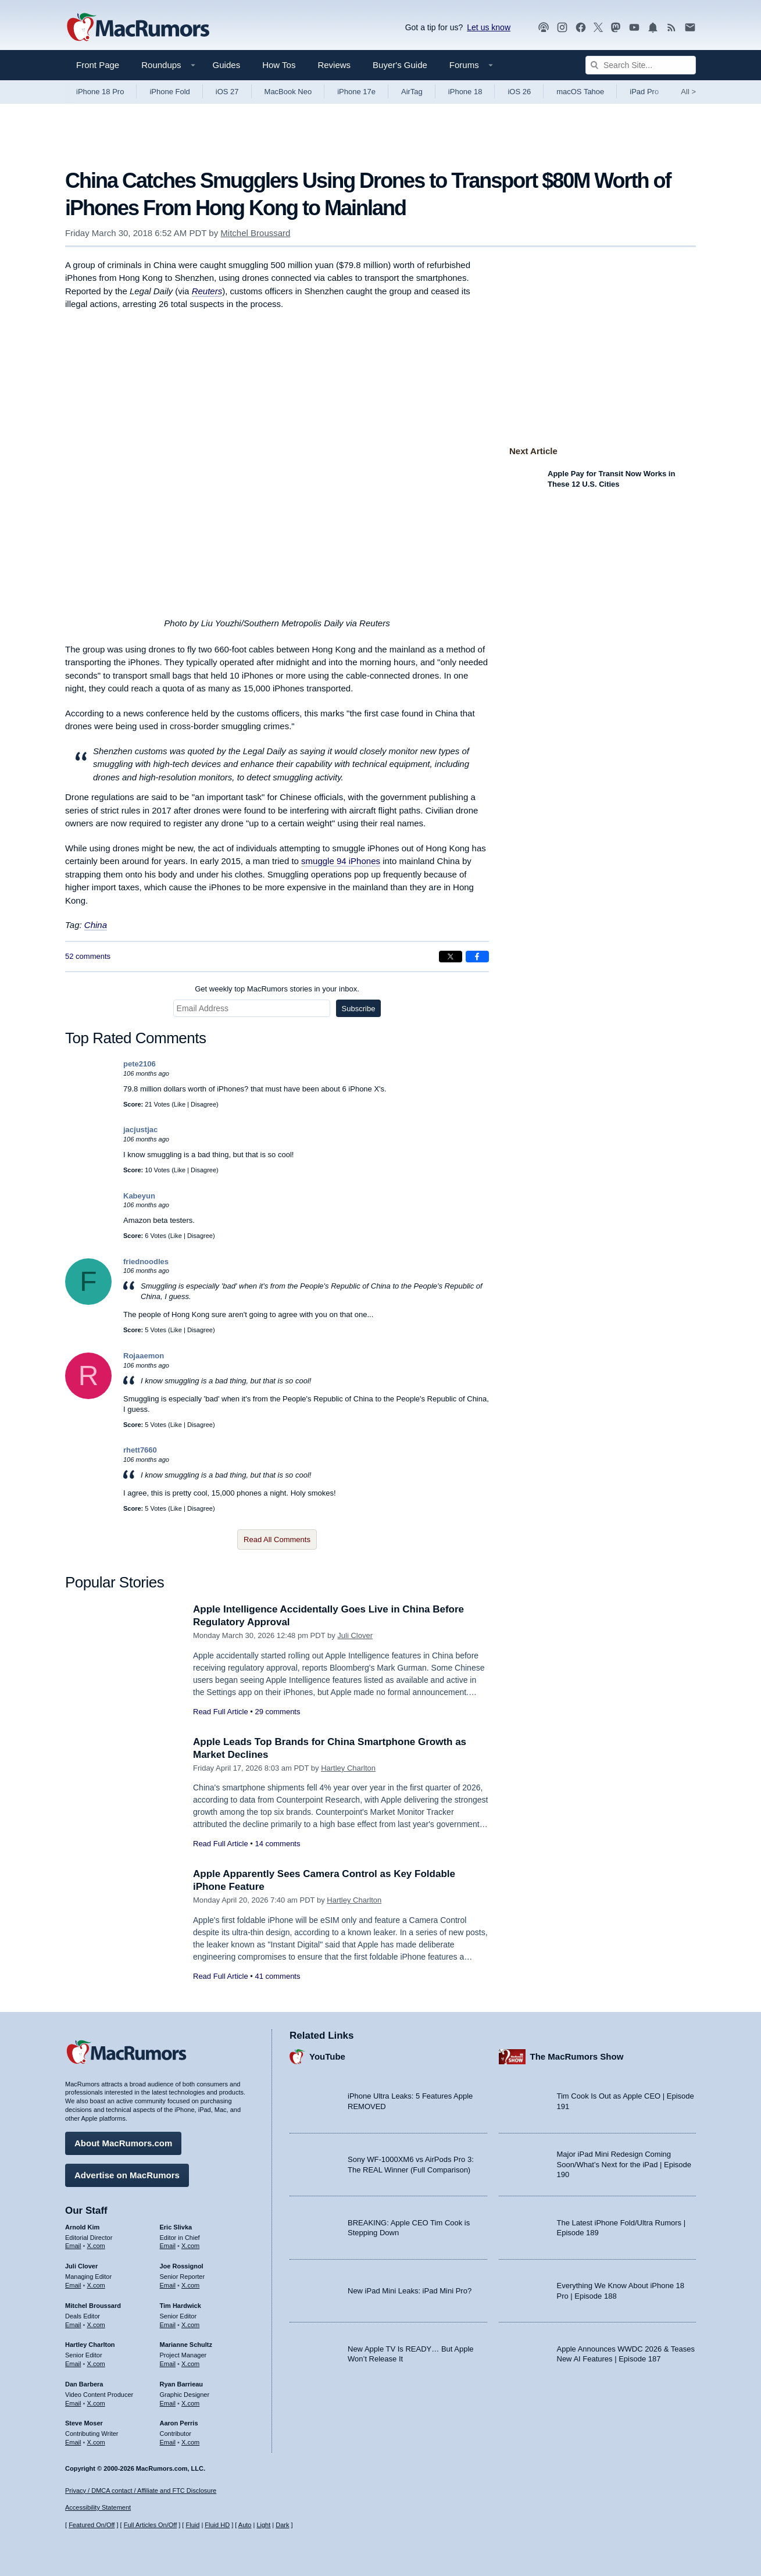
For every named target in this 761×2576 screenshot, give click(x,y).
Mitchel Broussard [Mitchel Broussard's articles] (93, 2305)
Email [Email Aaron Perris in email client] (168, 2442)
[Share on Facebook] (477, 956)
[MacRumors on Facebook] (581, 28)
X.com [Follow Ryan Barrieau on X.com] (190, 2403)
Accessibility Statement (98, 2507)
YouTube (327, 2056)
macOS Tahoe (580, 91)
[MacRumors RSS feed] (671, 28)
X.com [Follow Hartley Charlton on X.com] (96, 2363)
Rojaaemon (143, 1355)
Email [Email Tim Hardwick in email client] (168, 2324)
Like (179, 1104)
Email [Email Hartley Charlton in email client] (73, 2363)
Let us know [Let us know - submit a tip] (488, 27)
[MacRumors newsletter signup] (690, 28)
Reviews (334, 65)
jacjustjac (140, 1129)
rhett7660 (140, 1450)
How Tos (278, 65)
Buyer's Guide (400, 65)
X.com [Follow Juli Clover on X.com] (96, 2285)
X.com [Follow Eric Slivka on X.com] (190, 2245)
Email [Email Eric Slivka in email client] (168, 2245)
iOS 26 (519, 91)
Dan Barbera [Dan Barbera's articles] (84, 2384)
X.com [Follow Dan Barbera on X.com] (96, 2403)
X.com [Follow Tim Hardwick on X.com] (190, 2324)
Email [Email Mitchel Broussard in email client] (73, 2324)
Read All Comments (277, 1539)
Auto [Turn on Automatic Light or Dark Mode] (245, 2524)
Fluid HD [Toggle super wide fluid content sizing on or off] (217, 2524)
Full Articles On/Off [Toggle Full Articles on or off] (150, 2524)
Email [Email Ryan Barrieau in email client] (168, 2403)
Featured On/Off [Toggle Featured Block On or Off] (92, 2524)
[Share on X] (450, 956)
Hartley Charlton (348, 1768)
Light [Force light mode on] (263, 2524)
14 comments (277, 1843)
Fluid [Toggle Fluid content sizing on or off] (192, 2524)
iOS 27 (227, 91)
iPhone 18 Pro (100, 91)
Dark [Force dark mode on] (282, 2524)
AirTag (412, 91)
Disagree (203, 1104)
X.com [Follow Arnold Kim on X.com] (96, 2245)
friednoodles (146, 1261)
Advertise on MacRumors (127, 2175)
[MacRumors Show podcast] (543, 28)
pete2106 (139, 1063)
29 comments (277, 1711)
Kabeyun (139, 1195)
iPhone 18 (465, 91)
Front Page (97, 65)
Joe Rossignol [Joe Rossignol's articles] (181, 2266)
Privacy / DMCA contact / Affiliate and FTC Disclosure (140, 2490)
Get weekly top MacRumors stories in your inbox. (277, 988)
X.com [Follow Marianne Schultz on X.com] (190, 2363)
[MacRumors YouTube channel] (634, 28)
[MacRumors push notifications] (653, 28)
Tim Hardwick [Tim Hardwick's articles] (180, 2305)
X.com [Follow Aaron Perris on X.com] (190, 2442)
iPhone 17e (356, 91)
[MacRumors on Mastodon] (615, 28)
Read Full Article (220, 1711)
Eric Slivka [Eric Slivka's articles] (176, 2227)
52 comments (87, 956)
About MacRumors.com (123, 2143)
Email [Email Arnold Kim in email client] (73, 2245)
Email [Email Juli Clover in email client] (73, 2285)
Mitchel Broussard (255, 233)
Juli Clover (355, 1635)
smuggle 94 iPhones (340, 861)
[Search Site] (640, 65)
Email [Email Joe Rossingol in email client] (168, 2285)
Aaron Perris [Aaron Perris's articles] (179, 2423)
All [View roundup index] (688, 91)
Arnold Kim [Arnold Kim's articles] (82, 2227)
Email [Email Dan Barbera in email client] (73, 2403)
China (95, 925)
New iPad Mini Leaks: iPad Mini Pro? (409, 2290)
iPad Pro (644, 91)
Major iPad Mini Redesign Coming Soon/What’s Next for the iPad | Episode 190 (624, 2164)
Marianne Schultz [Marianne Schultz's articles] (186, 2344)
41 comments (277, 1976)
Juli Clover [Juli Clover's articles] (81, 2266)
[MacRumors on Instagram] (562, 28)
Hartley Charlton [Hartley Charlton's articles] (90, 2344)
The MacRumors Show (577, 2056)
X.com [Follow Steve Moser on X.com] (96, 2442)
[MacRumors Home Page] (137, 28)
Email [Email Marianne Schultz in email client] (168, 2363)
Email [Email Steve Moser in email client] (73, 2442)
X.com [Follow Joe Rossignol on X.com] (190, 2285)
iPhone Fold (169, 91)
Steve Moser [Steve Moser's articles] (84, 2423)
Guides (227, 65)
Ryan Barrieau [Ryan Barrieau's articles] (181, 2384)
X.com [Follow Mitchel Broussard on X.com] (96, 2324)
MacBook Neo (288, 91)
